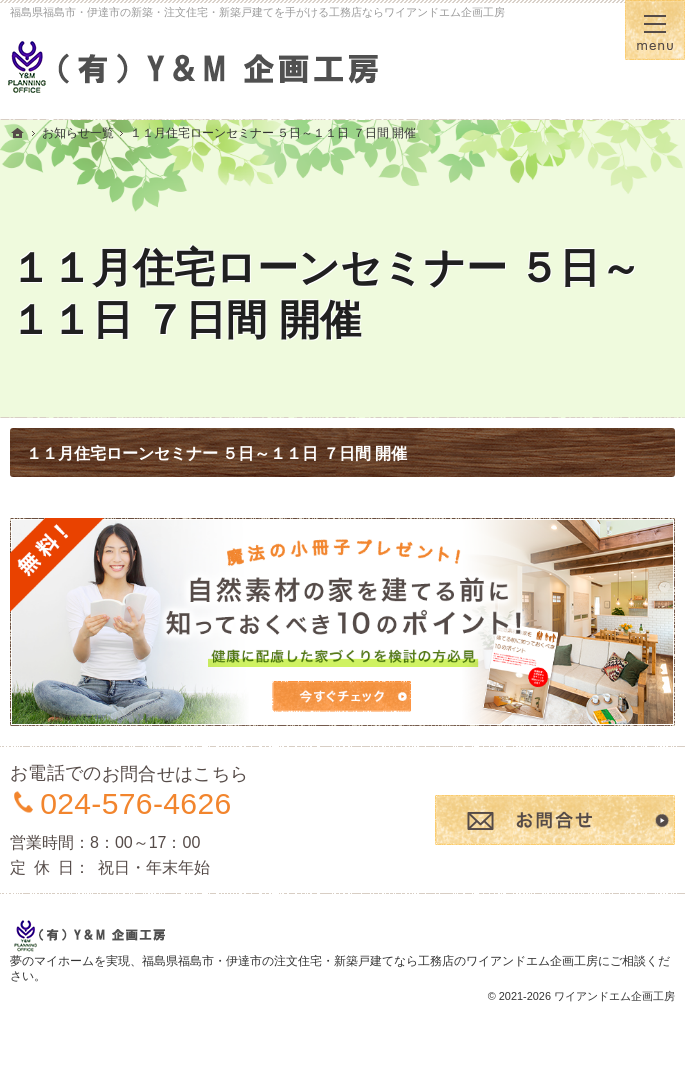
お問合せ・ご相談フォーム (555, 820)
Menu (655, 30)
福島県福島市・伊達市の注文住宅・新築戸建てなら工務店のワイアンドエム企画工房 (370, 961)
